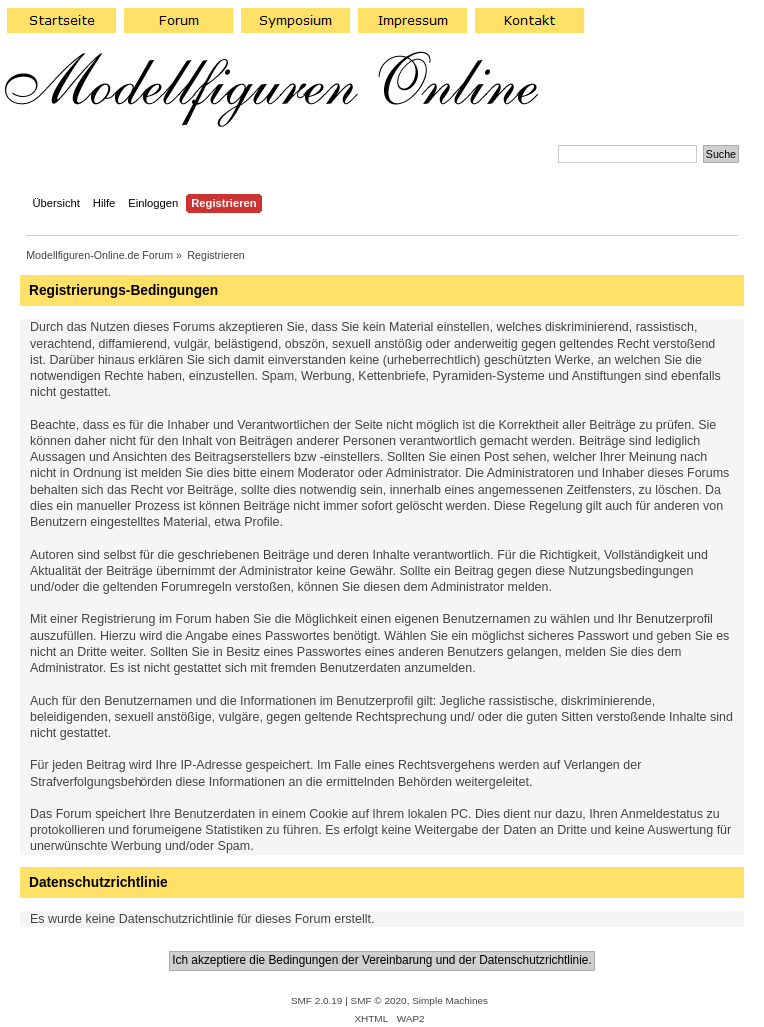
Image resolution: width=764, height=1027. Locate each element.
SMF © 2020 (379, 1000)
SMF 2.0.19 (317, 1000)
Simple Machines (450, 1000)
